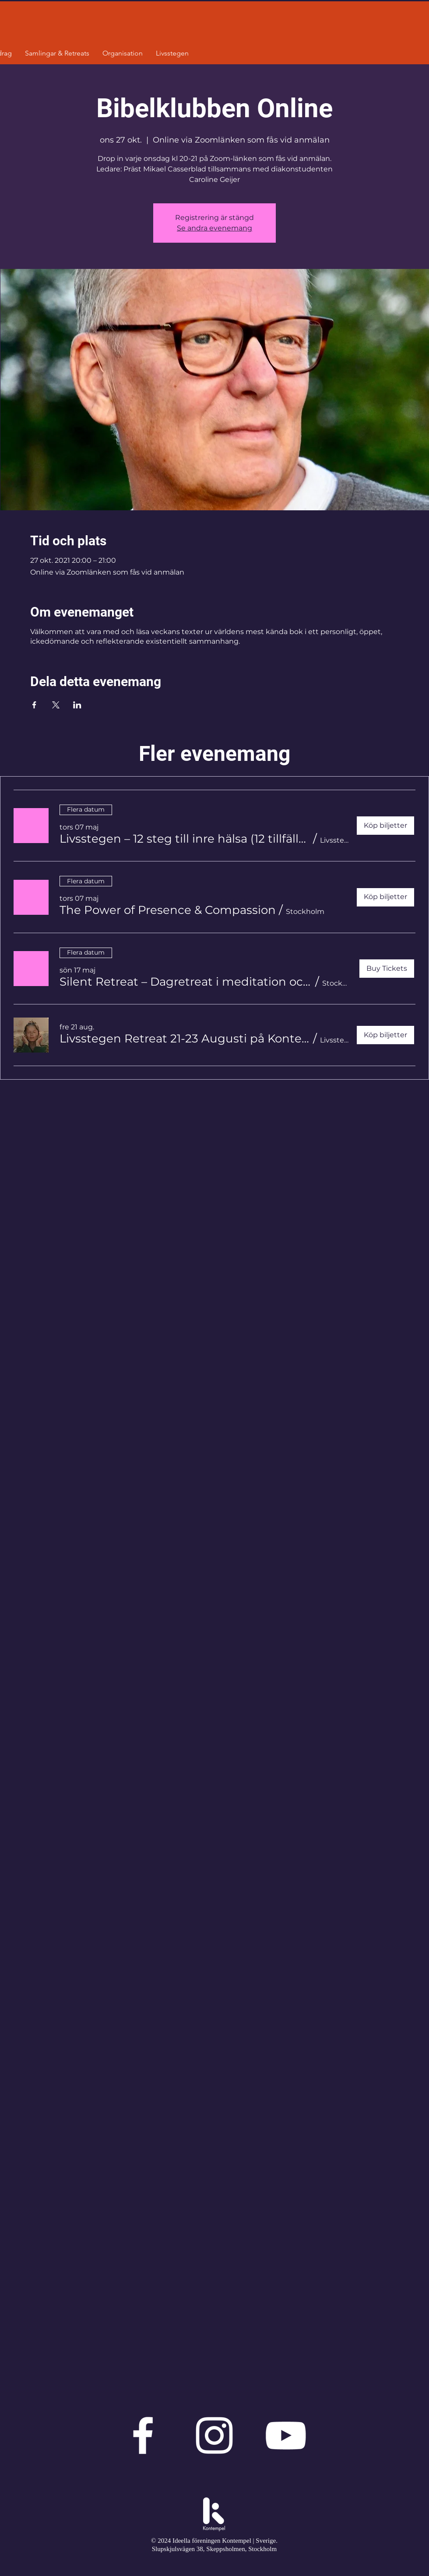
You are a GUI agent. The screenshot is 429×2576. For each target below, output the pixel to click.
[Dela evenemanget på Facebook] (34, 704)
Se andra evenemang (214, 228)
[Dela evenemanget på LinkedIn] (77, 704)
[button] (185, 839)
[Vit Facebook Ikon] (143, 2435)
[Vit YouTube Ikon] (285, 2435)
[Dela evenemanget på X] (56, 704)
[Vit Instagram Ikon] (214, 2435)
